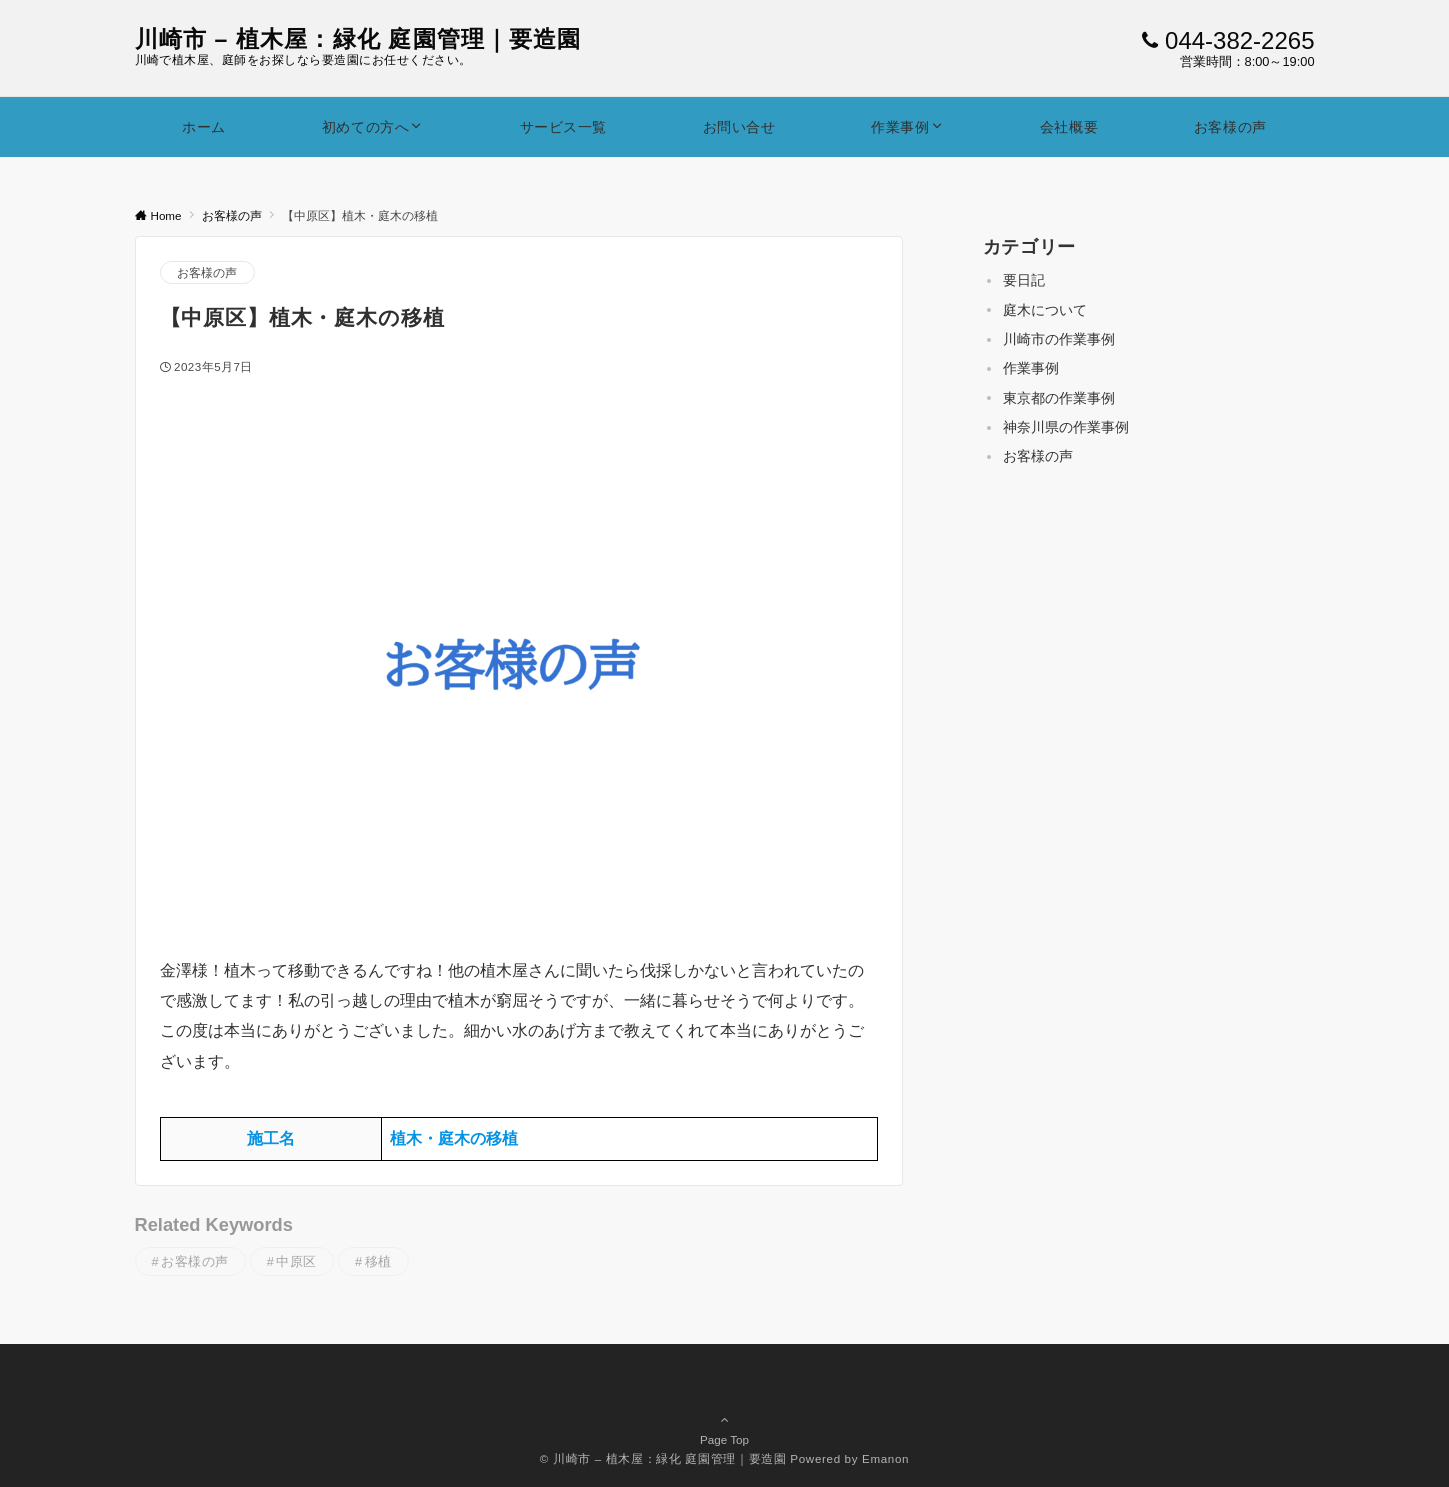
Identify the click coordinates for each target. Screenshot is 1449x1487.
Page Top (725, 1411)
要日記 (1024, 280)
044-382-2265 (1239, 40)
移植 (378, 1261)
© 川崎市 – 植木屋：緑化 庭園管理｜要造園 (663, 1458)
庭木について (1045, 310)
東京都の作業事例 (1059, 398)
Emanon (885, 1458)
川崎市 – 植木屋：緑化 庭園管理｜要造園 (358, 39)
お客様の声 (207, 272)
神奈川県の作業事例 (1066, 427)
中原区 (296, 1261)
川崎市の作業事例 (1059, 339)
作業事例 (1031, 368)
